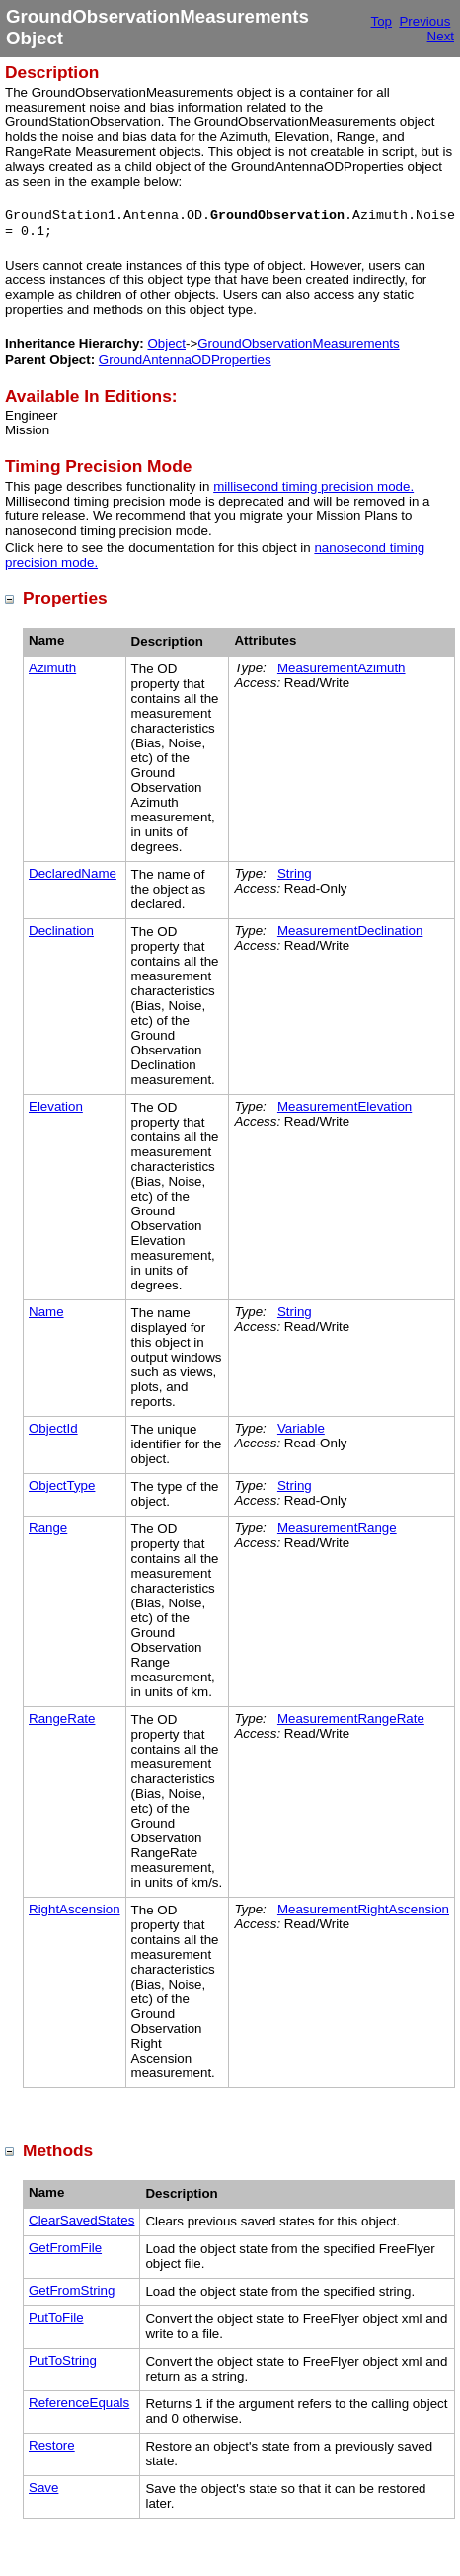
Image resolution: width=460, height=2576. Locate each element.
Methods (58, 2150)
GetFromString (72, 2290)
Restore (52, 2445)
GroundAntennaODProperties (185, 359)
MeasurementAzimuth (341, 668)
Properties (65, 598)
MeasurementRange (337, 1528)
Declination (61, 930)
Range (48, 1528)
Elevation (56, 1106)
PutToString (63, 2360)
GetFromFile (65, 2247)
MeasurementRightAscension (363, 1909)
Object (166, 343)
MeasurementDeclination (349, 930)
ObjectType (62, 1485)
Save (43, 2487)
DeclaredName (72, 873)
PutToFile (56, 2317)
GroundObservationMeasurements (298, 343)
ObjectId (53, 1428)
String (294, 873)
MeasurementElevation (344, 1106)
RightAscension (74, 1909)
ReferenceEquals (79, 2402)
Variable (301, 1428)
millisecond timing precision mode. (313, 486)
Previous (424, 21)
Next (440, 36)
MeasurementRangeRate (350, 1718)
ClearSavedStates (81, 2220)
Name (46, 1311)
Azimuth (52, 668)
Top (382, 21)
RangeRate (62, 1718)
